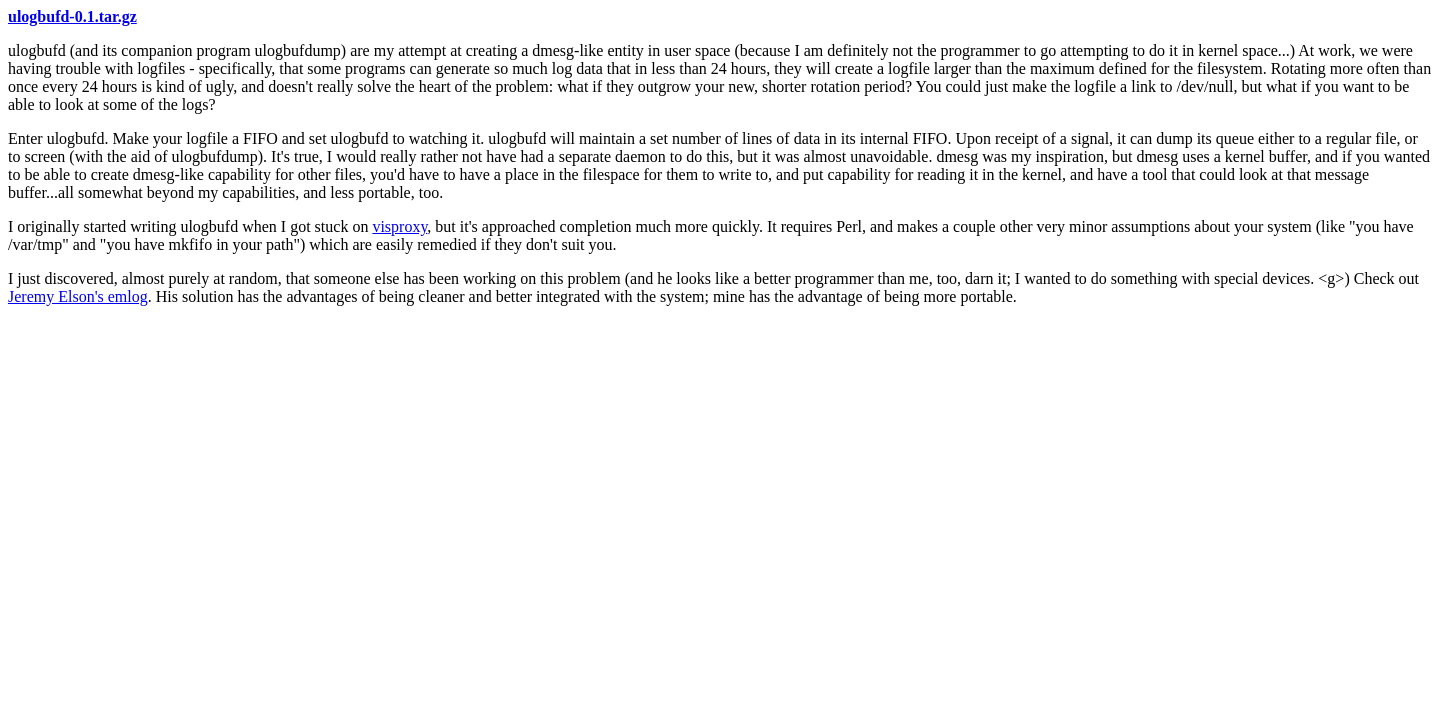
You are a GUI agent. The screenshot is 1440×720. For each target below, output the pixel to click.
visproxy (399, 226)
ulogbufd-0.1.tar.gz (72, 16)
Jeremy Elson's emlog (78, 296)
